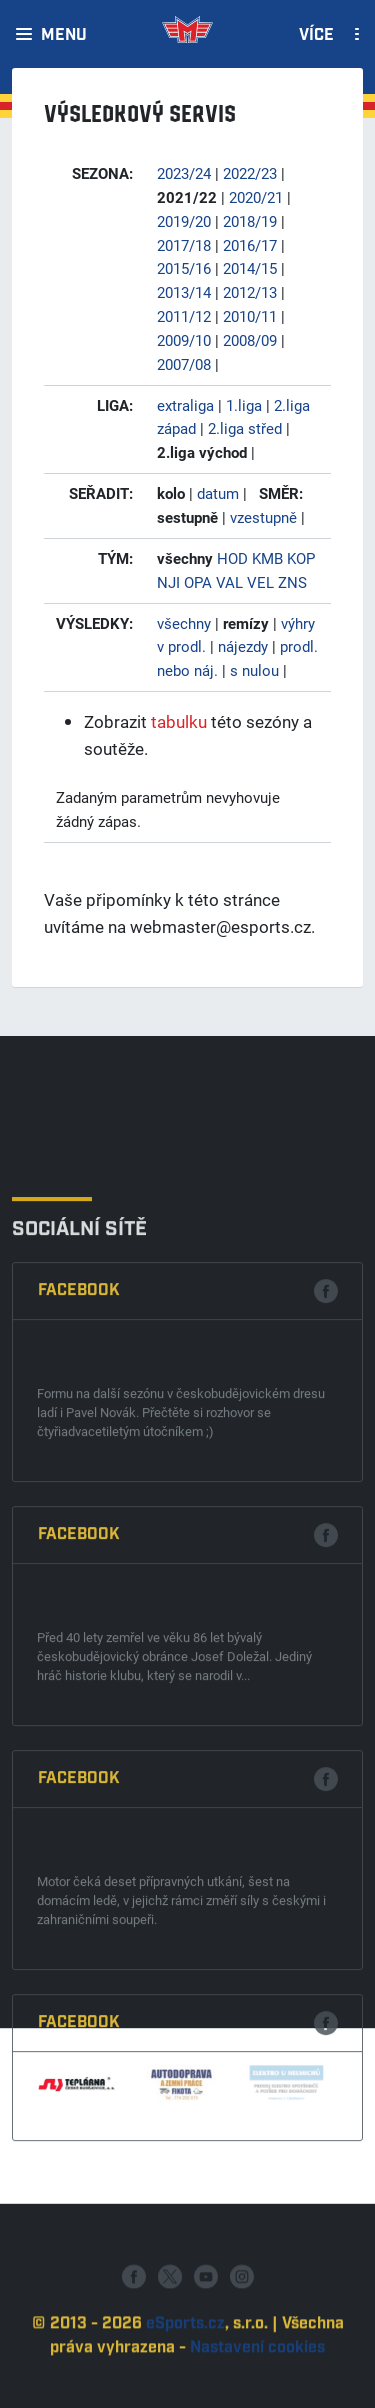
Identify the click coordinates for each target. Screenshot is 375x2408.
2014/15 (250, 268)
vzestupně (263, 517)
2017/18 (184, 245)
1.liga (244, 405)
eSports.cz (185, 2379)
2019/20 (184, 221)
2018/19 (250, 221)
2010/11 (250, 316)
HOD (232, 558)
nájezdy (243, 646)
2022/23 (250, 173)
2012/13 (250, 292)
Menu (64, 36)
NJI (168, 582)
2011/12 (184, 316)
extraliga (185, 405)
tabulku (179, 721)
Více (316, 36)
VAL (229, 582)
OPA (198, 582)
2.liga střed (245, 428)
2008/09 (250, 340)
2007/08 (184, 364)
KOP (301, 558)
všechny (184, 623)
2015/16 (184, 268)
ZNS (292, 582)
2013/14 (184, 292)
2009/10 (184, 340)
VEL (260, 582)
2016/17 (250, 245)
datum (218, 493)
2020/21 (256, 197)
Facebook (79, 1600)
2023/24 (184, 173)
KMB (267, 558)
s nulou (254, 670)
